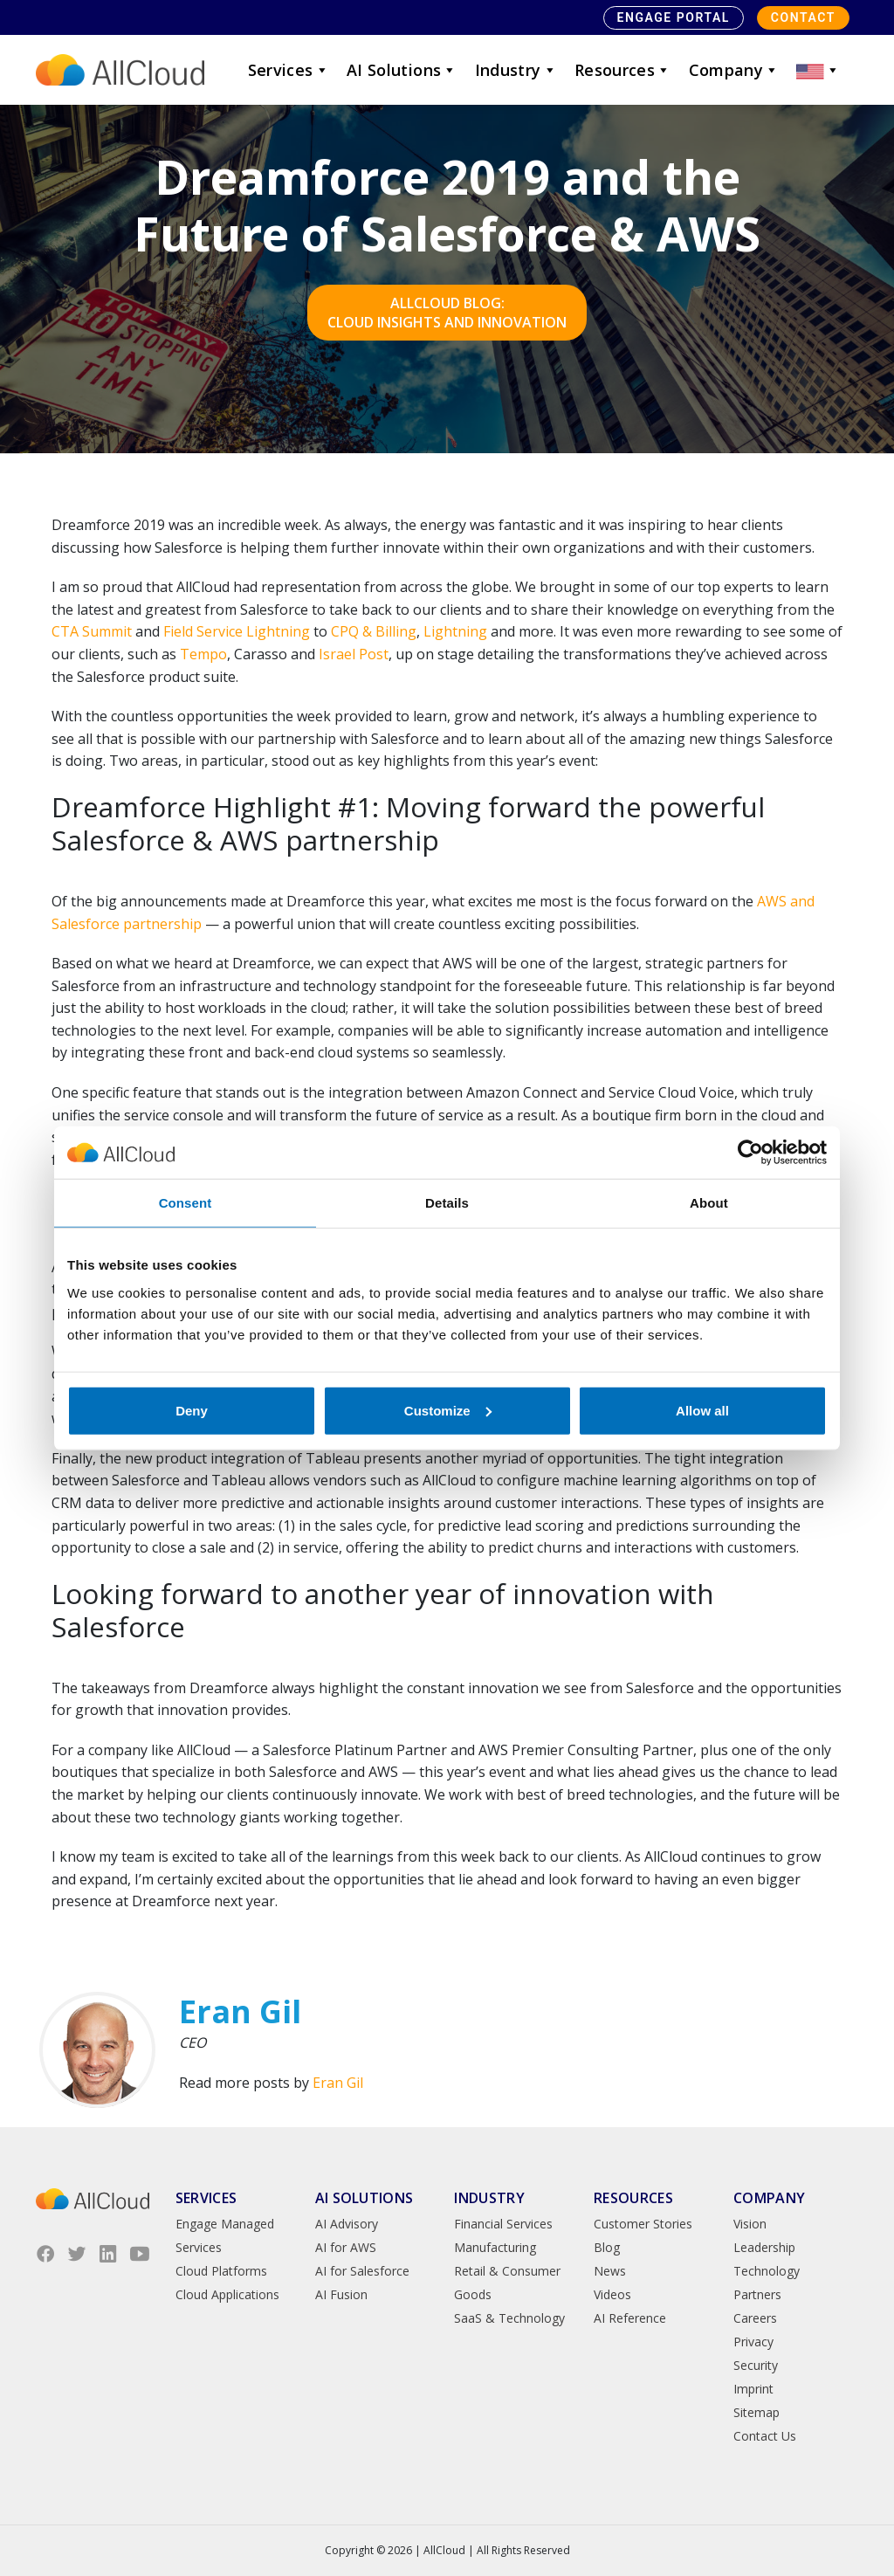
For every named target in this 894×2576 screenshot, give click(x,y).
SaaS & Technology (509, 2318)
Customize (448, 1409)
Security (755, 2365)
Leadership (764, 2247)
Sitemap (756, 2412)
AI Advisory (346, 2223)
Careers (755, 2318)
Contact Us (764, 2436)
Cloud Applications (227, 2294)
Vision (750, 2223)
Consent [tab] (185, 1202)
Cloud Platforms (221, 2271)
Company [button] (734, 70)
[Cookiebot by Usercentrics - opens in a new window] (750, 1153)
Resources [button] (622, 70)
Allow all (702, 1409)
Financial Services (503, 2223)
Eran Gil (338, 2082)
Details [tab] (447, 1202)
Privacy (753, 2341)
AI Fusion (341, 2294)
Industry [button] (516, 70)
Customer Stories (643, 2223)
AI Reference (630, 2318)
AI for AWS (345, 2247)
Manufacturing (495, 2247)
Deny (191, 1409)
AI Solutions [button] (402, 70)
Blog (607, 2247)
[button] (818, 70)
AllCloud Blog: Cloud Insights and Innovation (447, 312)
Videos (612, 2294)
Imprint (753, 2388)
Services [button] (288, 70)
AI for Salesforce (362, 2271)
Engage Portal (673, 17)
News (610, 2271)
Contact (803, 17)
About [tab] (709, 1202)
